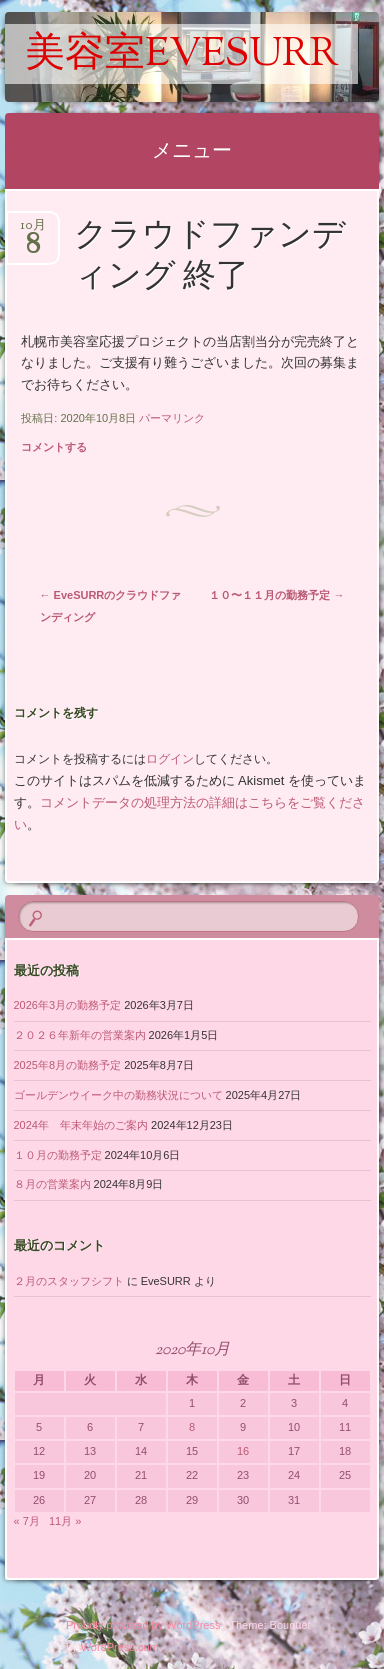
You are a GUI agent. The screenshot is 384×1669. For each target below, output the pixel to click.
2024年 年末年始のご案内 (81, 1125)
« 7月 (27, 1521)
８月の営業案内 (52, 1184)
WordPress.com (120, 1647)
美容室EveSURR (181, 55)
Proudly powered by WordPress (143, 1625)
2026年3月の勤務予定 (68, 1005)
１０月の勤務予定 (58, 1155)
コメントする (54, 447)
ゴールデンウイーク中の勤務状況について (118, 1095)
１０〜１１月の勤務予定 (276, 595)
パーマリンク (172, 418)
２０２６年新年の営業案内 (80, 1035)
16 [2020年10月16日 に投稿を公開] (243, 1451)
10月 (33, 231)
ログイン (170, 759)
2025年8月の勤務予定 (68, 1065)
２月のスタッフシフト (69, 1281)
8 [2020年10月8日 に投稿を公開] (192, 1427)
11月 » (65, 1521)
